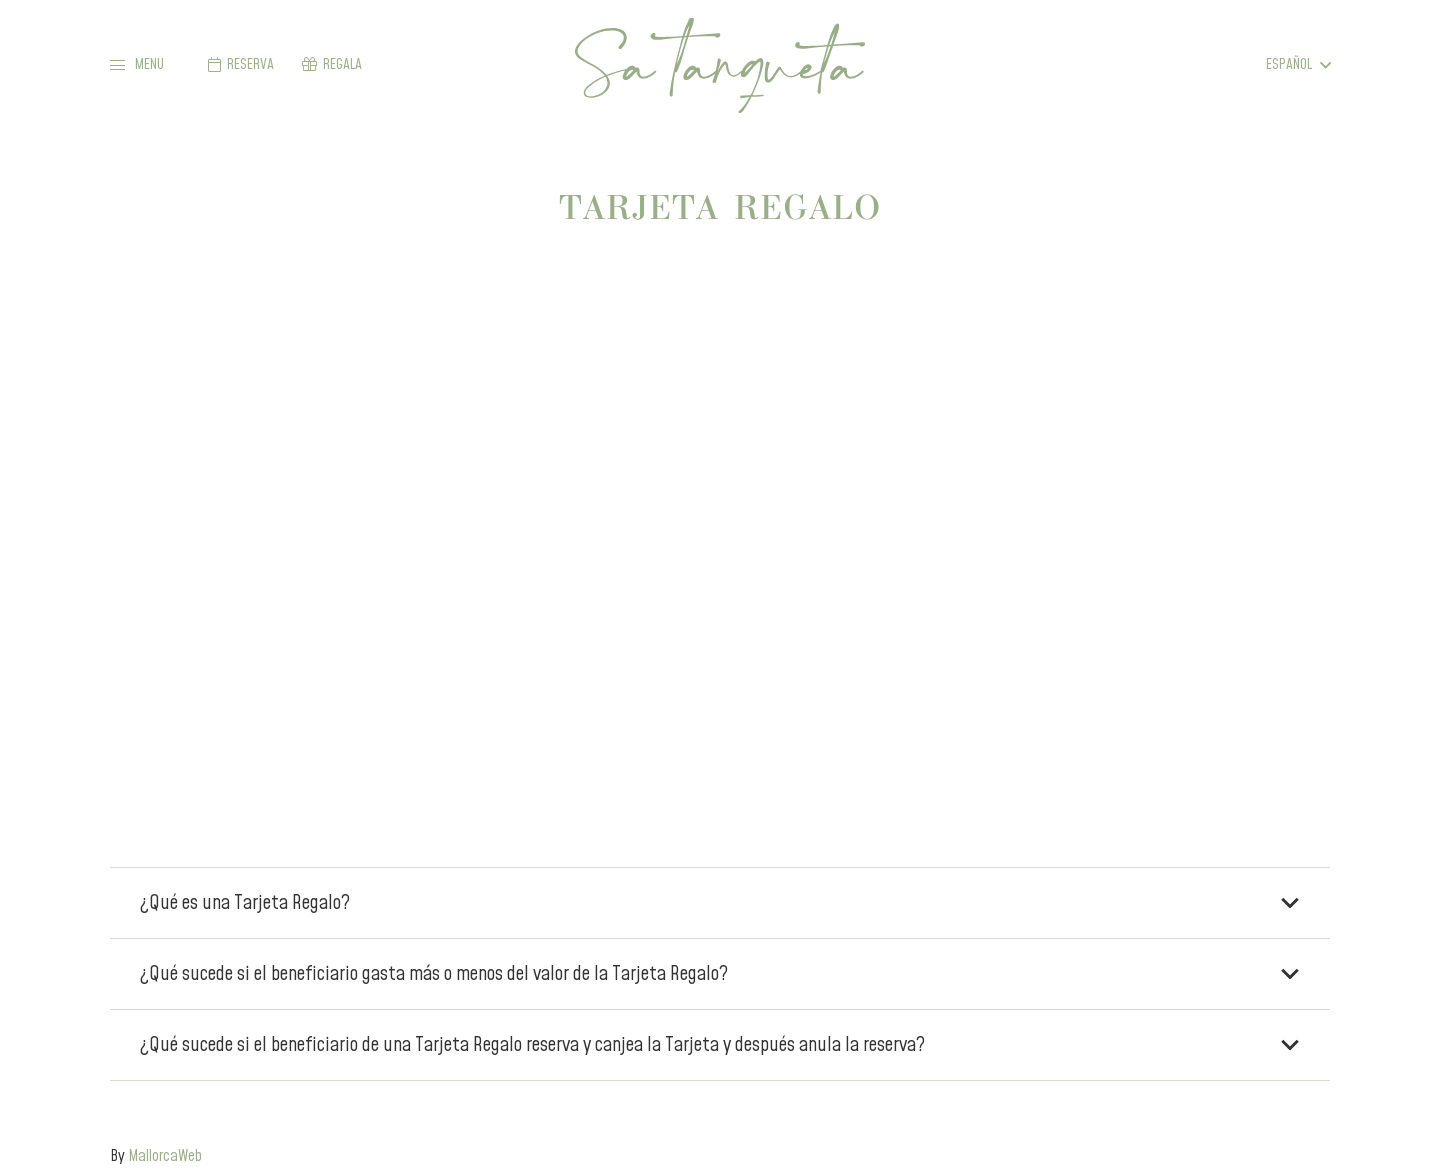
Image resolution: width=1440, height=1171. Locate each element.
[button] (137, 65)
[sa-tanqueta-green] (720, 65)
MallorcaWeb (165, 1156)
